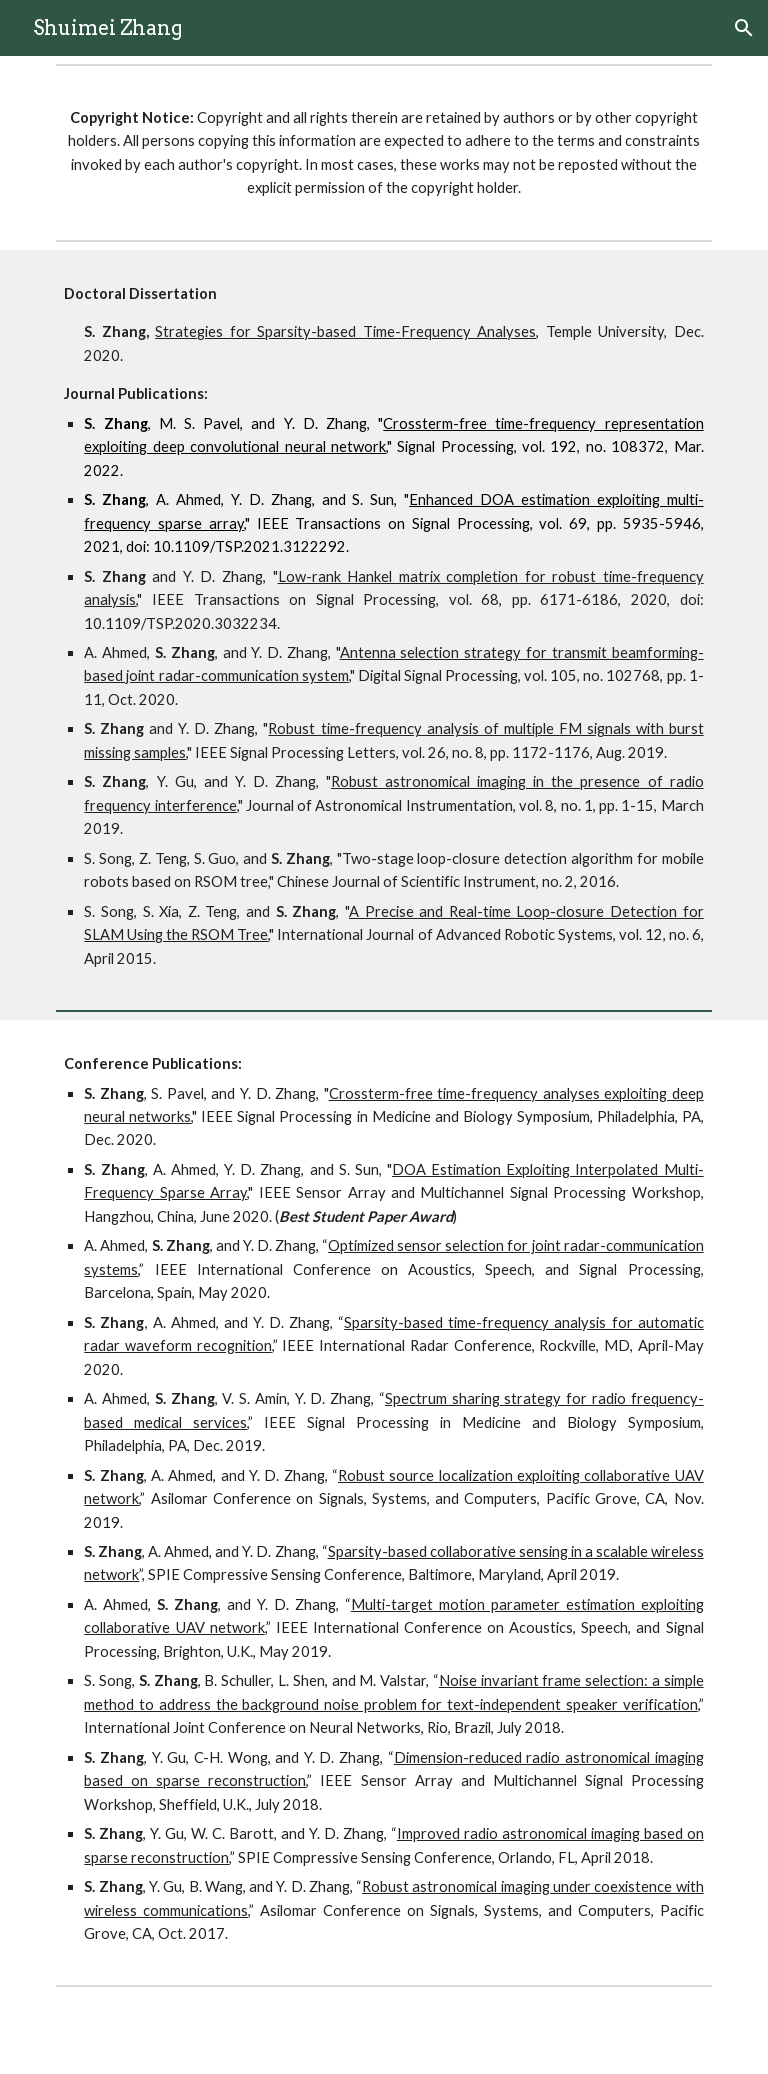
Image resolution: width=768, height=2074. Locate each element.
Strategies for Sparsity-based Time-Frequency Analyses (345, 331)
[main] (383, 153)
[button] (744, 28)
